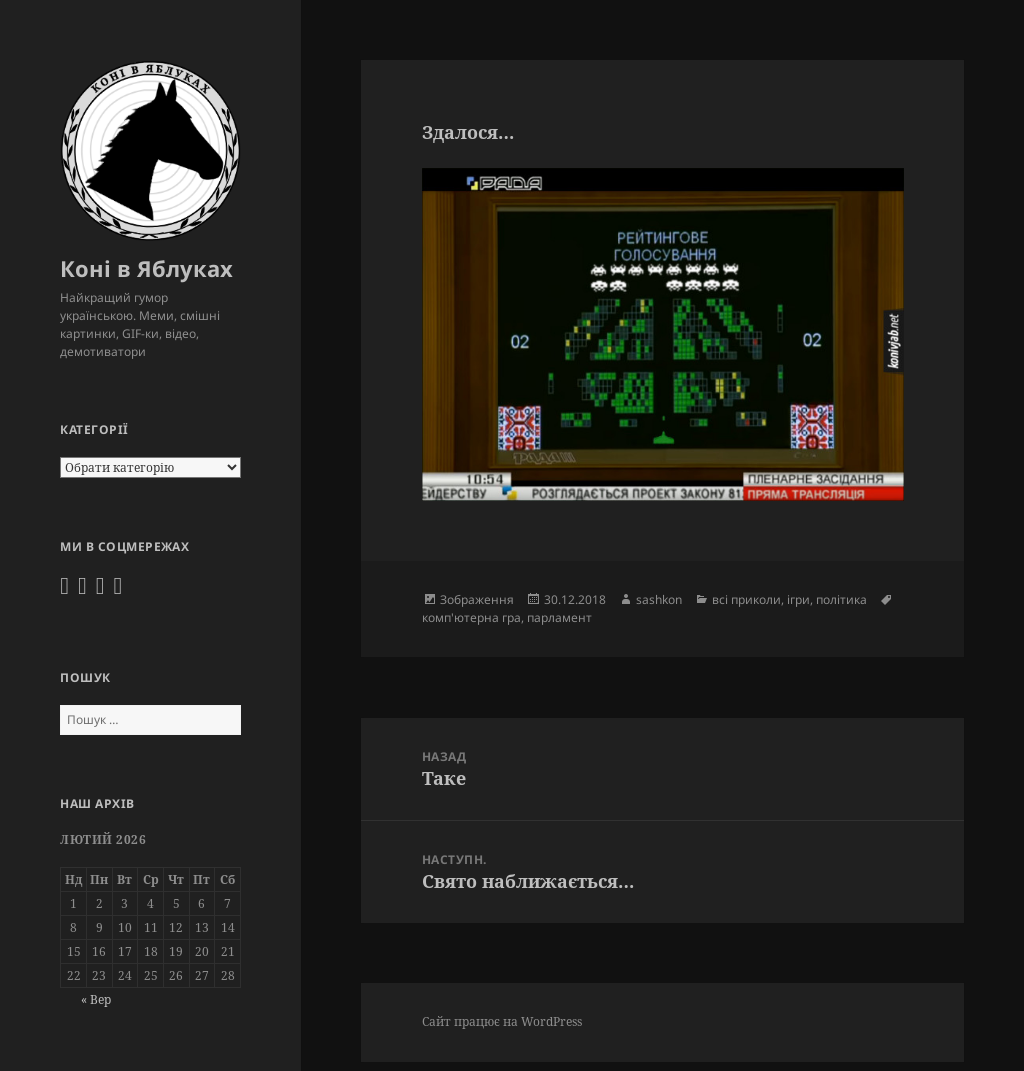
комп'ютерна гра (471, 617)
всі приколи (746, 599)
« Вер (96, 999)
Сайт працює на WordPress (502, 1021)
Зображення (477, 599)
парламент (559, 617)
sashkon (659, 599)
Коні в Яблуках (146, 268)
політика (841, 599)
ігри (798, 599)
